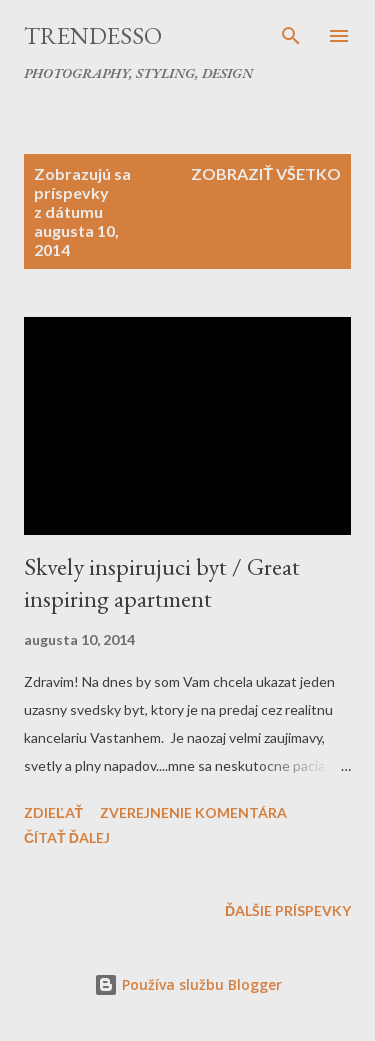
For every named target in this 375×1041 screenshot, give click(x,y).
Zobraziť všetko (266, 173)
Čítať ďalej (67, 837)
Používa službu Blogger (188, 984)
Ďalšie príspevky (288, 910)
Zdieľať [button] (53, 812)
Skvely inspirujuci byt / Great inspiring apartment (162, 582)
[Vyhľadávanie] (291, 36)
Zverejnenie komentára (193, 812)
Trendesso (93, 35)
